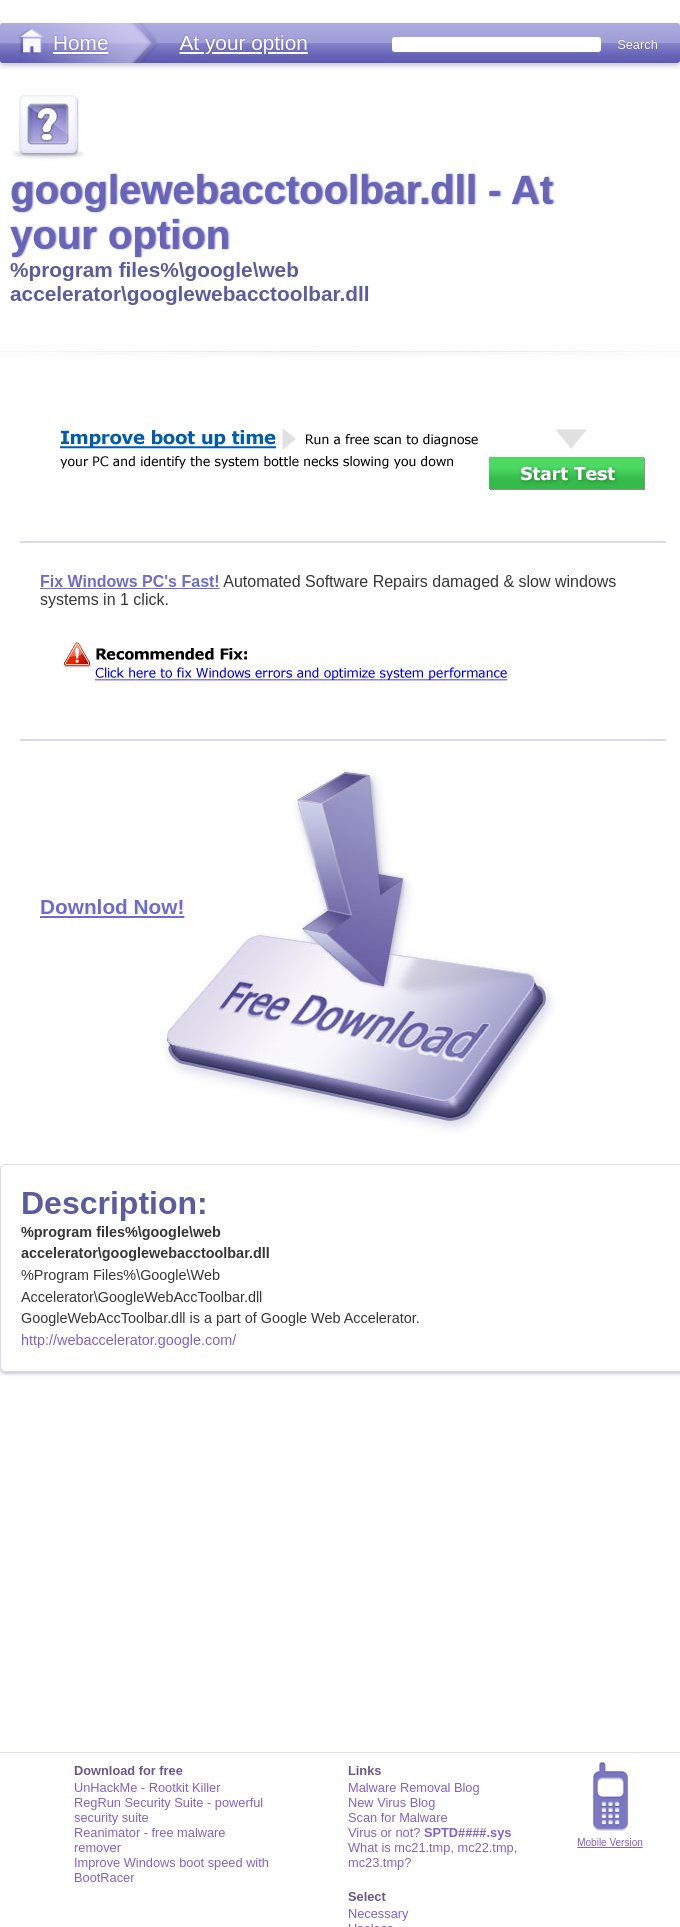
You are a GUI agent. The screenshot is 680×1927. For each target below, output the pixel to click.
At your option (243, 42)
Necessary (378, 1913)
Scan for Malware (398, 1817)
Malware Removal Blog (414, 1787)
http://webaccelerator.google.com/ (128, 1340)
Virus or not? (429, 1832)
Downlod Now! (112, 906)
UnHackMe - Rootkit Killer (147, 1787)
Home (80, 42)
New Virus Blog (391, 1802)
